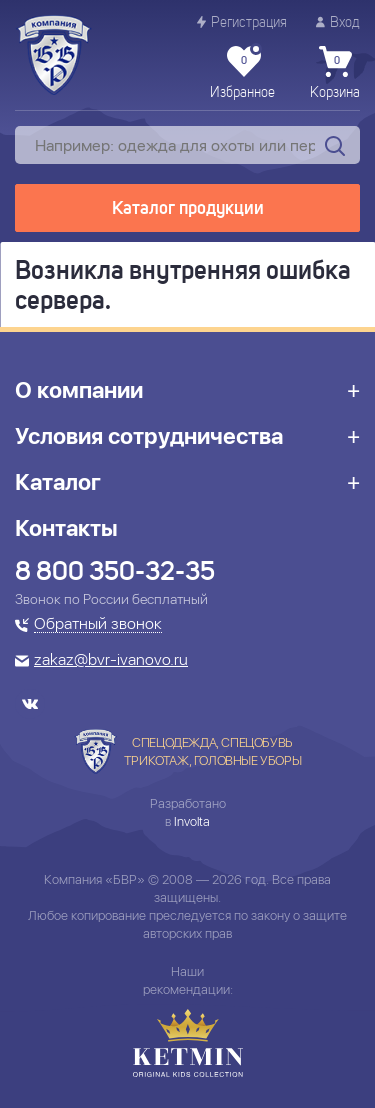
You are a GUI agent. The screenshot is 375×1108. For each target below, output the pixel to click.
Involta (192, 821)
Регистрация (242, 22)
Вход (338, 22)
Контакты (66, 528)
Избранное (242, 73)
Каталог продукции (188, 209)
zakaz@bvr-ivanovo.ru (111, 661)
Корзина (335, 73)
